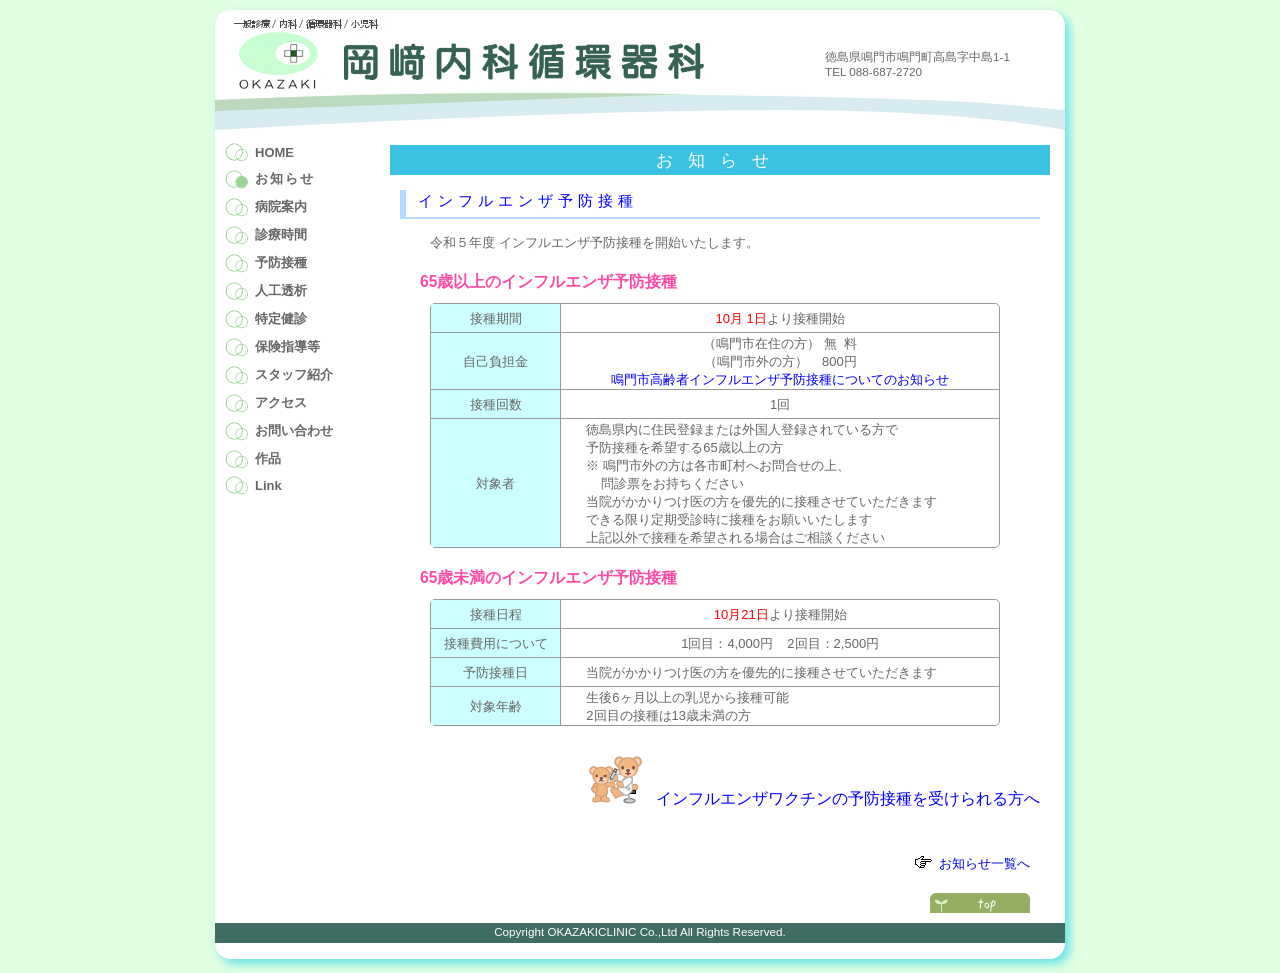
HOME (274, 152)
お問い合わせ (294, 430)
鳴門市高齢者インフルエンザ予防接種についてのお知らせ (780, 379)
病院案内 (281, 206)
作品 (268, 458)
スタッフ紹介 (294, 374)
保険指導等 (287, 346)
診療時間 (281, 234)
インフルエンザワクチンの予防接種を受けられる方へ (848, 798)
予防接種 (281, 262)
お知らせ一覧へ (984, 863)
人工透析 (281, 290)
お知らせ (285, 178)
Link (268, 485)
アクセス (281, 402)
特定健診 (281, 318)
